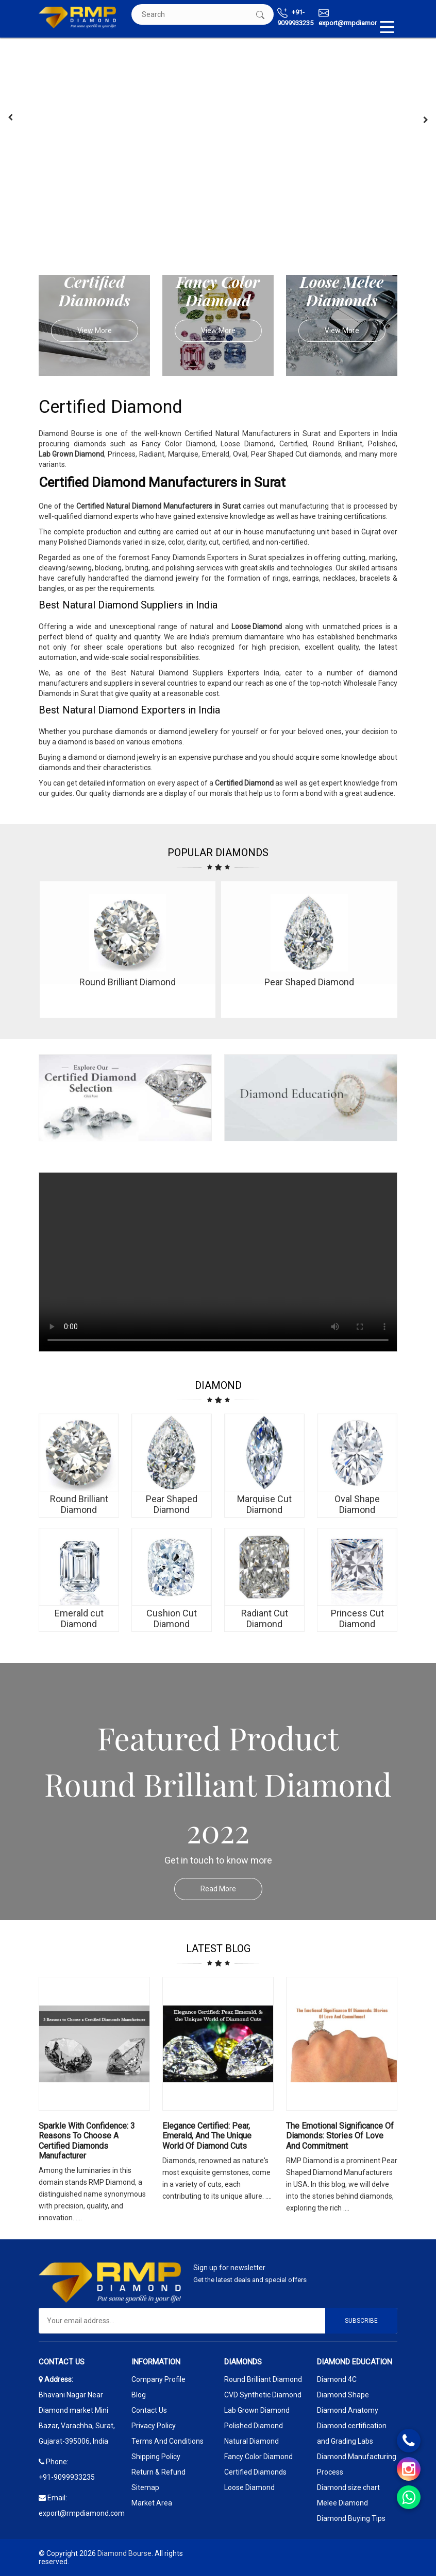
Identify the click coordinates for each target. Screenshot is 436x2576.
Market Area (151, 2503)
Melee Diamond (342, 2503)
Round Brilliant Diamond (263, 2379)
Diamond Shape (343, 2395)
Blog (138, 2395)
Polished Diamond (253, 2426)
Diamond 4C (337, 2379)
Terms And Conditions (167, 2441)
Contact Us (149, 2410)
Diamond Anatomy (347, 2410)
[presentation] (10, 117)
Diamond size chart (348, 2487)
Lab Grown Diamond (257, 2410)
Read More (231, 1889)
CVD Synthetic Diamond (262, 2395)
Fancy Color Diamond (258, 2456)
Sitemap (145, 2487)
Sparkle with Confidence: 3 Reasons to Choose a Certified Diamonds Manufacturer (87, 2141)
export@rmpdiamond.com (357, 17)
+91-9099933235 (295, 17)
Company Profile (158, 2379)
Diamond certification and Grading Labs (352, 2433)
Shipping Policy (155, 2456)
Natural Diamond (251, 2441)
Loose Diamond (249, 2487)
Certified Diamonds (255, 2472)
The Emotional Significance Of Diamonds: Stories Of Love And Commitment (340, 2135)
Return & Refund (158, 2472)
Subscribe (361, 2320)
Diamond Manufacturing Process (356, 2464)
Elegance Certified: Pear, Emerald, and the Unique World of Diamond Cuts (206, 2135)
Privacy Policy (153, 2426)
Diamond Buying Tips (351, 2518)
